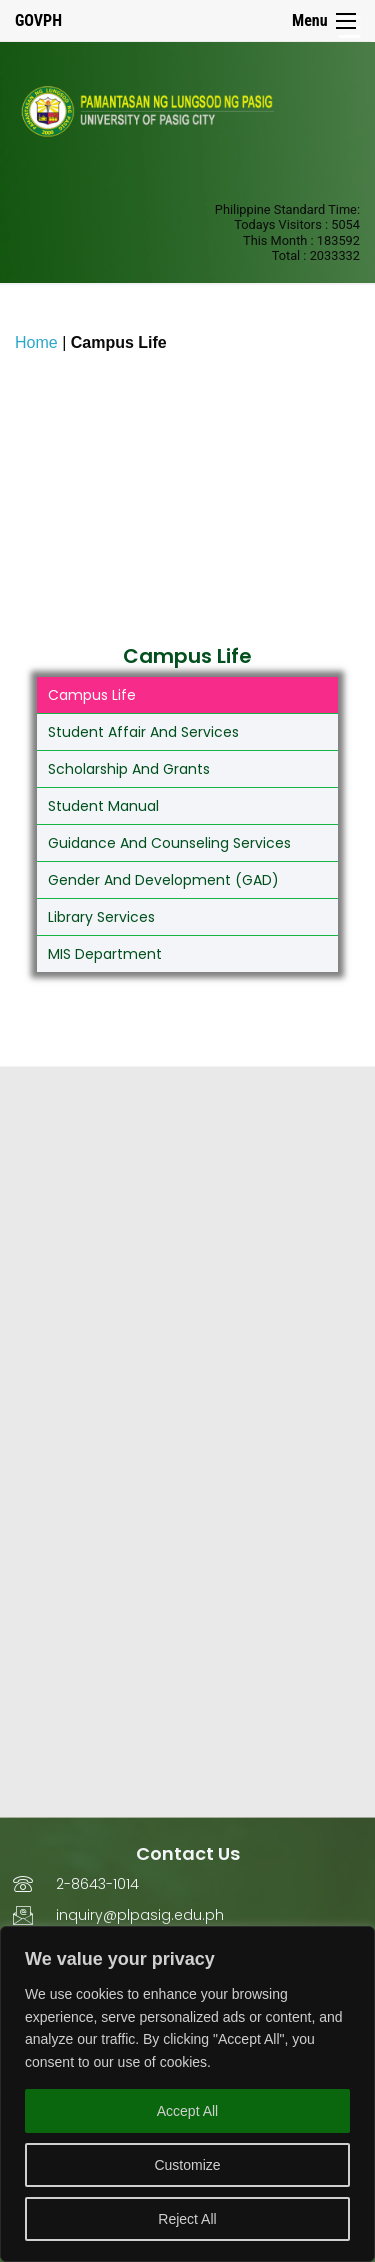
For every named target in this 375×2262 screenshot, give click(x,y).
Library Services (101, 917)
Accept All (187, 2111)
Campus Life (92, 695)
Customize (187, 2165)
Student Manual (103, 806)
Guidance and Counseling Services (169, 843)
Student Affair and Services (143, 732)
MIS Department (105, 954)
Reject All (187, 2219)
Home (36, 342)
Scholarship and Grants (129, 769)
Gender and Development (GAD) (163, 880)
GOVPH (38, 20)
